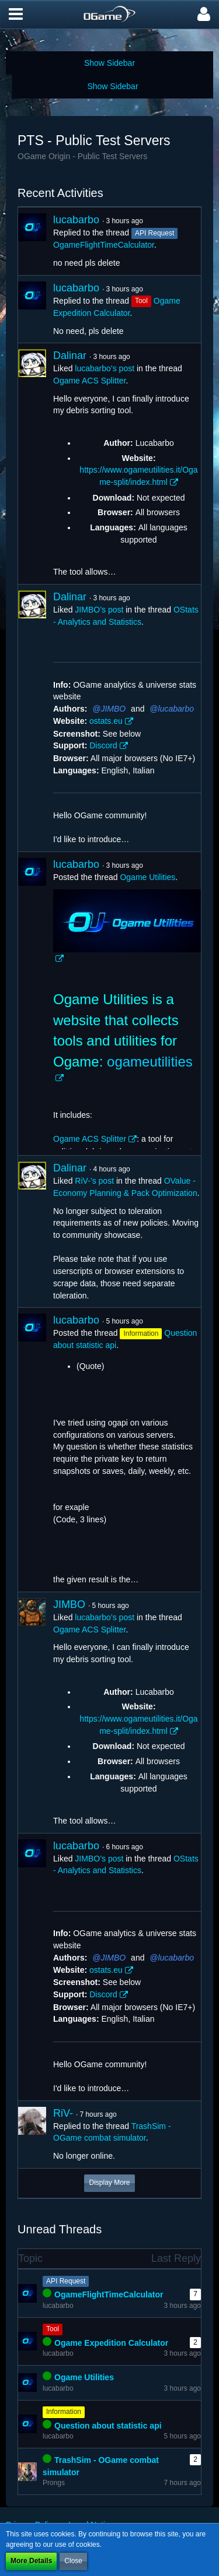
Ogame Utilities (147, 877)
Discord (103, 745)
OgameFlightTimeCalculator (103, 244)
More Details (31, 2561)
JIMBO (113, 708)
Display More (109, 2183)
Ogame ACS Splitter (89, 380)
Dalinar (69, 355)
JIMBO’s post (99, 609)
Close (73, 2561)
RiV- (63, 2113)
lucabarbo (76, 220)
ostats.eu (106, 721)
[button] (16, 14)
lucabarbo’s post (104, 368)
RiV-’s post (94, 1180)
